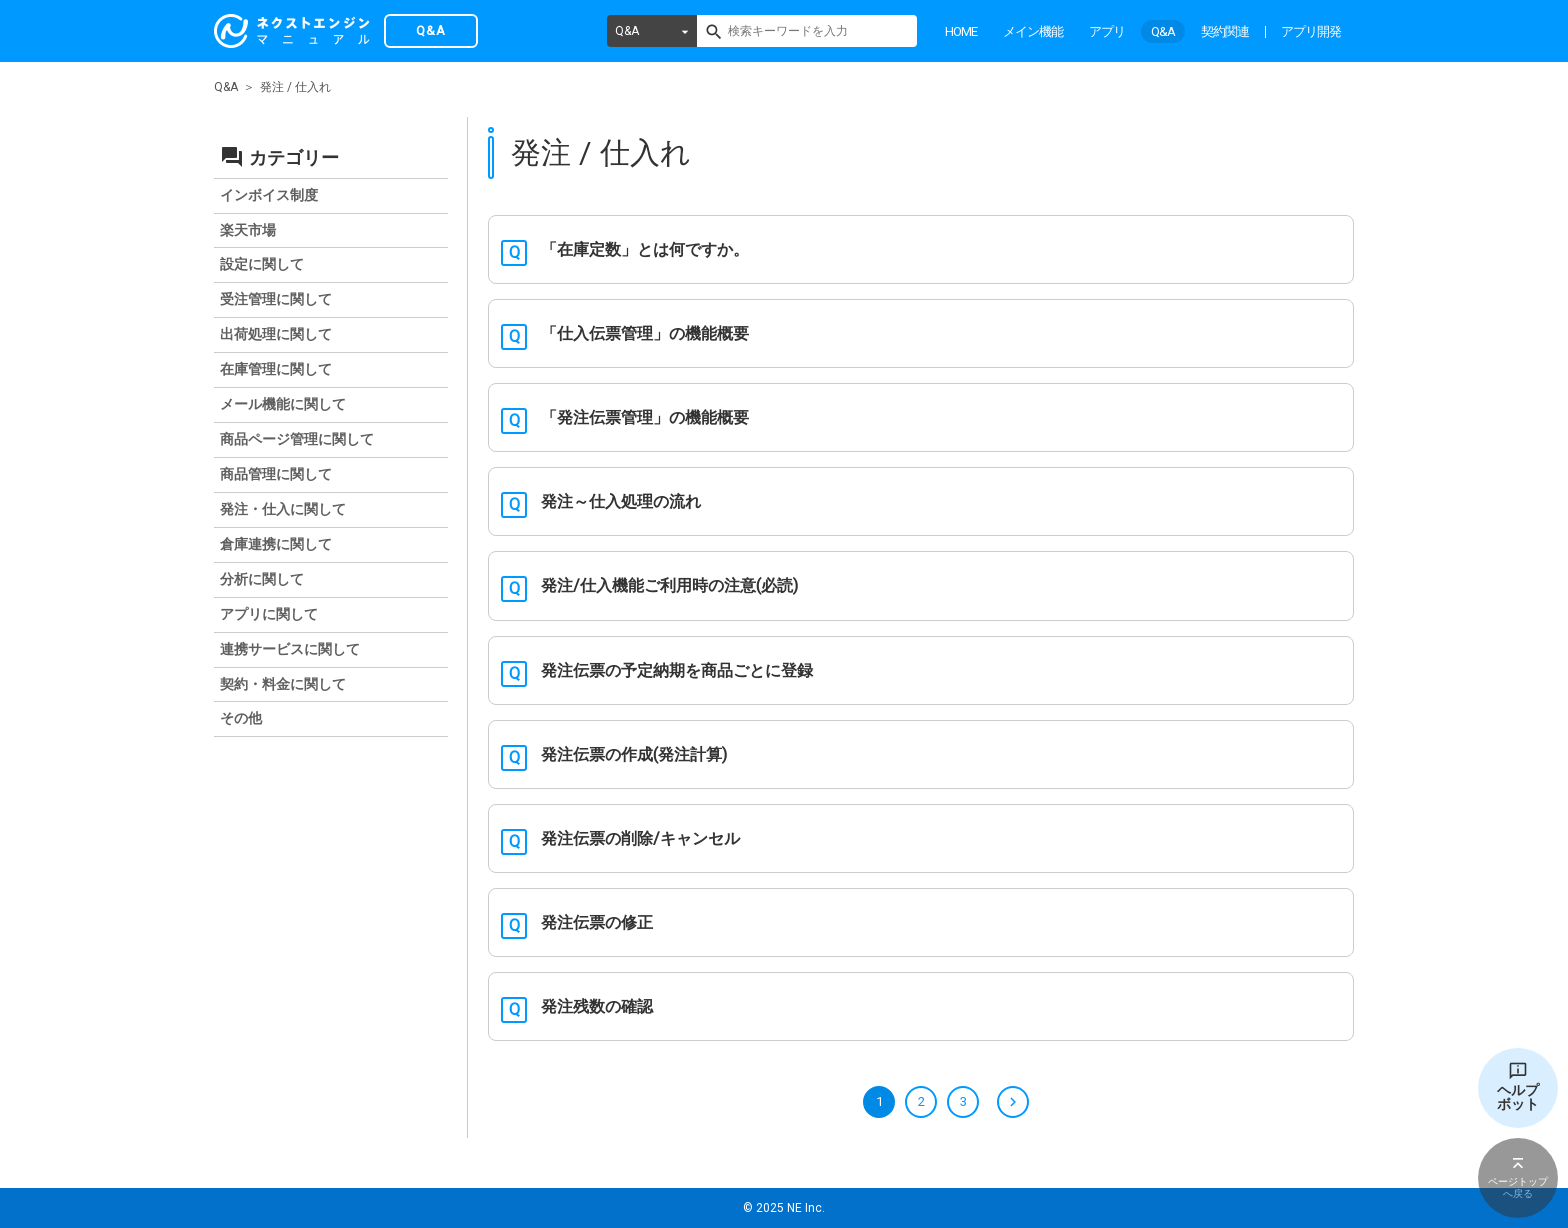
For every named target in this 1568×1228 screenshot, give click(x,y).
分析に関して (262, 579)
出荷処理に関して (276, 334)
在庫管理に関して (276, 369)
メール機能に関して (283, 404)
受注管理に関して (276, 299)
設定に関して (262, 264)
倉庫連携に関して (276, 544)
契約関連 (1225, 31)
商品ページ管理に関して (297, 439)
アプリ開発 (1311, 31)
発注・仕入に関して (283, 509)
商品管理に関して (276, 474)
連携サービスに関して (290, 649)
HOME (961, 31)
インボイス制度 (269, 195)
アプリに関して (269, 614)
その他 (241, 718)
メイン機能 (1033, 31)
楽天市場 (248, 230)
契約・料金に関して (283, 684)
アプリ (1107, 31)
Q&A (627, 31)
